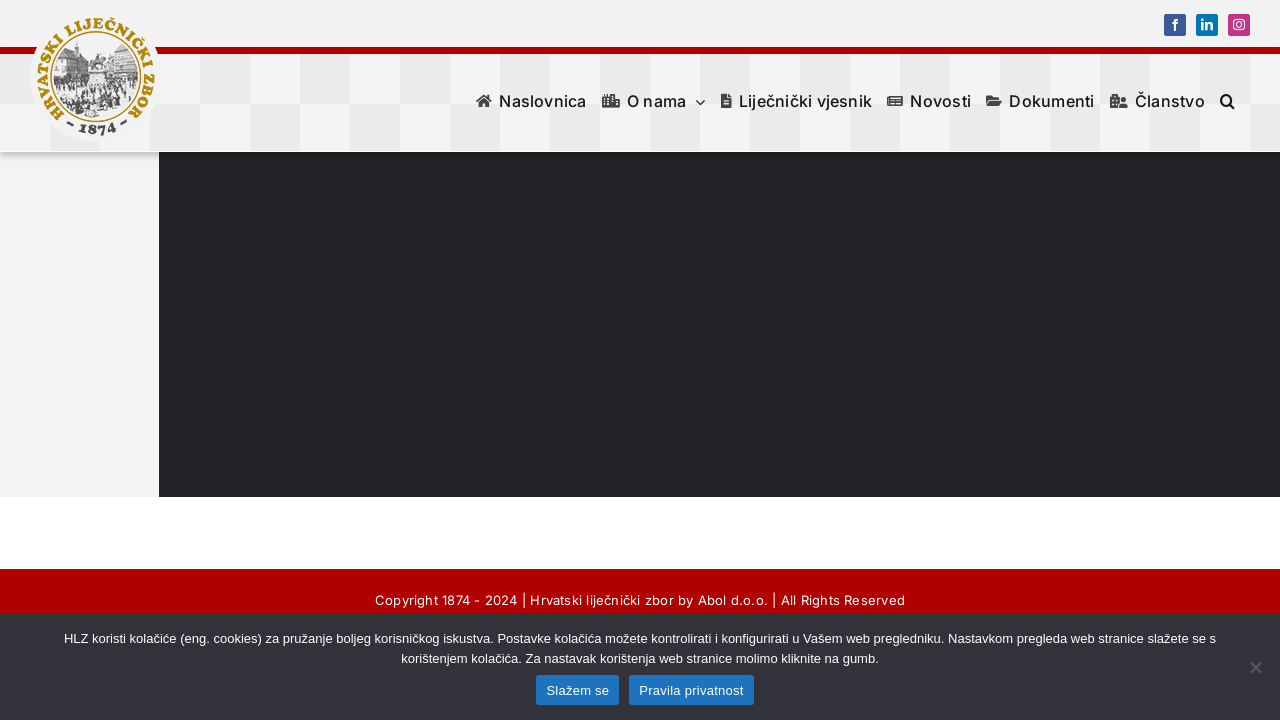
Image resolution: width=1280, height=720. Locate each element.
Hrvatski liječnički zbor (601, 600)
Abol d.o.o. (733, 600)
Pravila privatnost (691, 690)
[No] (1255, 667)
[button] (1242, 101)
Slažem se (577, 690)
